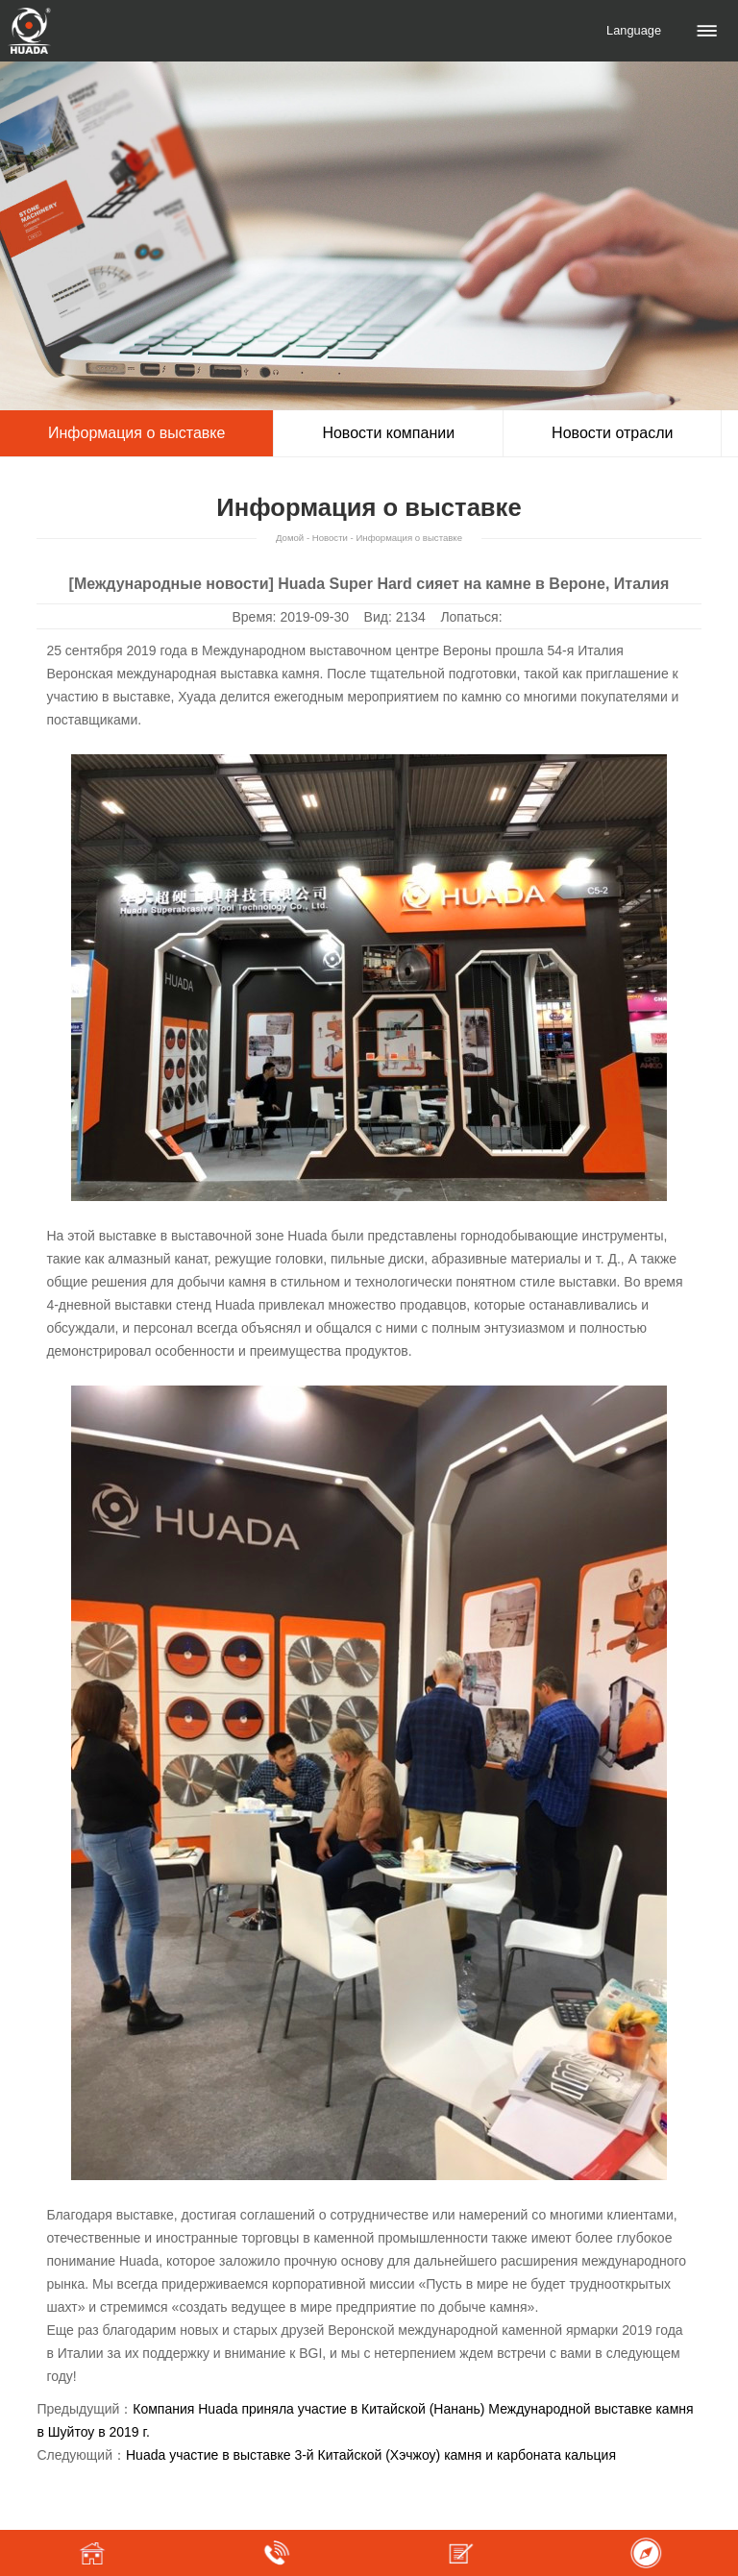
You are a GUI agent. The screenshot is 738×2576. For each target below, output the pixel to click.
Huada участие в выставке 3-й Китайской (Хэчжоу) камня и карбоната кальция (371, 2455)
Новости (330, 537)
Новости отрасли (612, 433)
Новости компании (388, 433)
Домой (290, 537)
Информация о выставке (136, 433)
